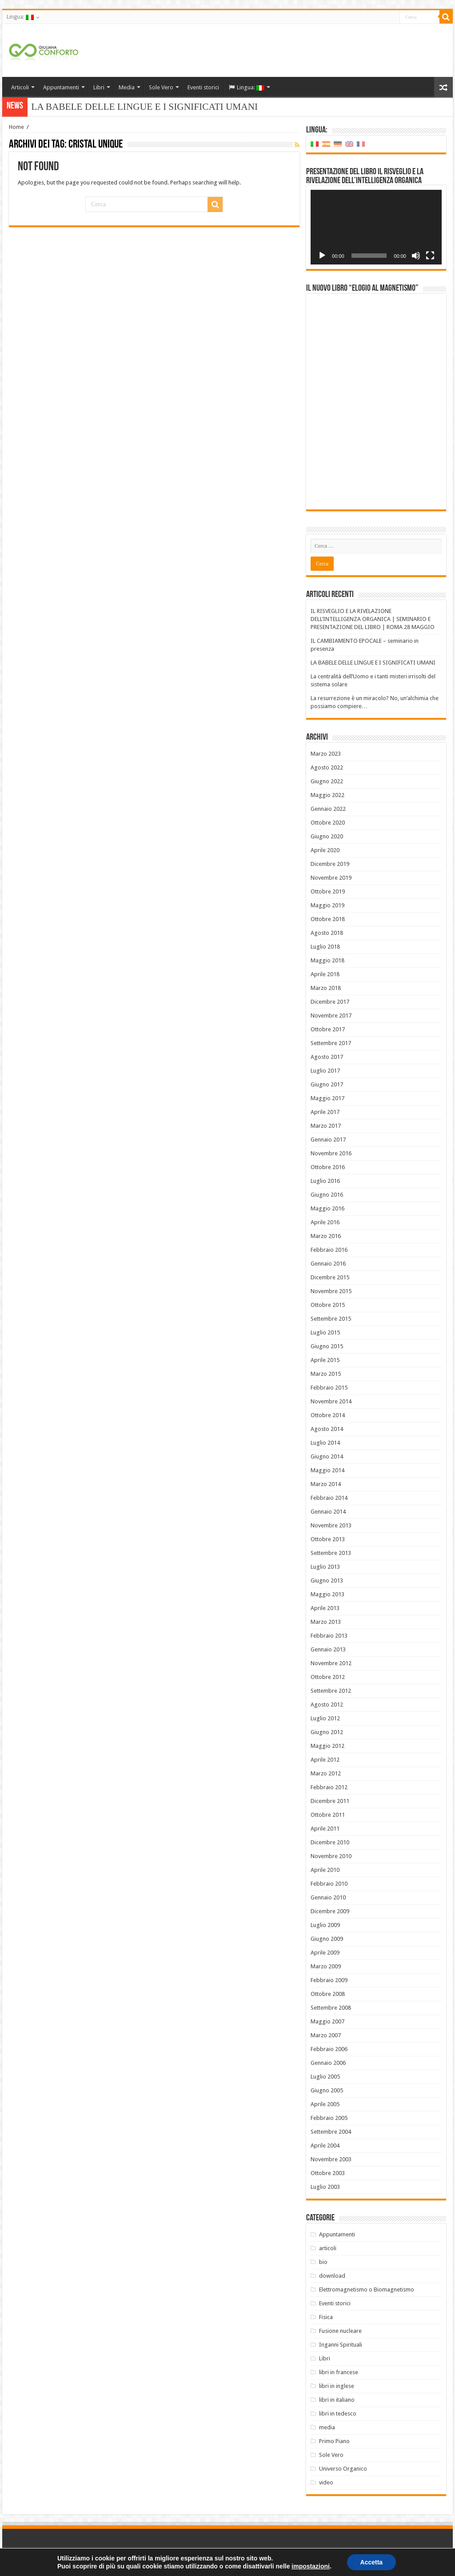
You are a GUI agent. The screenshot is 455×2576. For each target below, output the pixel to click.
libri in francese (338, 2372)
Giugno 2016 (327, 1194)
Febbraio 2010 (329, 1883)
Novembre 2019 (331, 877)
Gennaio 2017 (328, 1139)
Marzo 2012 (326, 1773)
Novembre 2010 (331, 1856)
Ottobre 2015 (328, 1305)
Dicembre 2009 (330, 1911)
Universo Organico (343, 2468)
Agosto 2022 (327, 767)
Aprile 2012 (325, 1759)
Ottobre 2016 (328, 1167)
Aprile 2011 (325, 1828)
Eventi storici (203, 87)
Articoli (20, 87)
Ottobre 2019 (328, 891)
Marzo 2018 (326, 988)
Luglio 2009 (325, 1925)
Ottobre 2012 (328, 1677)
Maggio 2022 (327, 795)
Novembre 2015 (331, 1291)
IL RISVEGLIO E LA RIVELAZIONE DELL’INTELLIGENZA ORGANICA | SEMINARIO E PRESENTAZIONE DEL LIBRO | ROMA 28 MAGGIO (373, 619)
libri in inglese (336, 2386)
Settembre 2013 (331, 1553)
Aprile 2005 (325, 2104)
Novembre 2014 (331, 1401)
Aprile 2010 (325, 1870)
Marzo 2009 (326, 1966)
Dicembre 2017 (330, 1001)
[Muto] (415, 255)
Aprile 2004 (325, 2145)
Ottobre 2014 (328, 1415)
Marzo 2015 (326, 1373)
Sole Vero (161, 87)
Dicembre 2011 (330, 1801)
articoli (327, 2248)
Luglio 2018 (325, 946)
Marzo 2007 (326, 2035)
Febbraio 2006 (329, 2049)
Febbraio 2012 (329, 1787)
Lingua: (20, 17)
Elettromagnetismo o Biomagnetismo (366, 2289)
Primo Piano (334, 2441)
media (327, 2427)
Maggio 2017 (327, 1098)
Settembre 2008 (331, 2007)
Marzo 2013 (326, 1622)
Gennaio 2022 (328, 808)
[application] (376, 227)
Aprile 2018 (325, 974)
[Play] (322, 255)
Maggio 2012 (327, 1746)
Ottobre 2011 (328, 1814)
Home (16, 127)
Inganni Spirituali (340, 2344)
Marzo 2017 (326, 1125)
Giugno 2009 (327, 1938)
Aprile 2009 (325, 1952)
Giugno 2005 (327, 2090)
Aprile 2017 (325, 1112)
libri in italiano (337, 2399)
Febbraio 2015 (329, 1387)
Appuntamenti (61, 87)
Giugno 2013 (327, 1580)
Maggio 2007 (327, 2021)
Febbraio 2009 (329, 1980)
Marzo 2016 (326, 1236)
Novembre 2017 (331, 1015)
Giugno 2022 (327, 781)
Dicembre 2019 (330, 864)
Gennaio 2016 (328, 1263)
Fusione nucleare (340, 2331)
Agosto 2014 (327, 1429)
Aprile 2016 (325, 1222)
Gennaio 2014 (328, 1511)
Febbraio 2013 (329, 1635)
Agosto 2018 (327, 932)
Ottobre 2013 (328, 1539)
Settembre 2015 (331, 1318)
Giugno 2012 (327, 1732)
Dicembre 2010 (330, 1842)
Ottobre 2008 (328, 1994)
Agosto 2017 (327, 1057)
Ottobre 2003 (328, 2173)
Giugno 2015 (327, 1346)
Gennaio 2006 (328, 2062)
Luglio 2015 (325, 1332)
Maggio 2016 (327, 1208)
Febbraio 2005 (329, 2118)
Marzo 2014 (326, 1484)
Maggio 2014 (327, 1470)
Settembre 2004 (331, 2131)
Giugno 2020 (327, 836)
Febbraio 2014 (329, 1497)
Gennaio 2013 (328, 1649)
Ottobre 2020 (328, 822)
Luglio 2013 (325, 1566)
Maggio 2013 (327, 1594)
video (326, 2482)
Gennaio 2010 (328, 1897)
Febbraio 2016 (329, 1249)
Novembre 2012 (331, 1663)
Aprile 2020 (325, 850)
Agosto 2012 (327, 1704)
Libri (98, 87)
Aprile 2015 (325, 1360)
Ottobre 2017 (328, 1029)
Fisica (326, 2317)
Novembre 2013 (331, 1525)
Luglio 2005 (325, 2076)
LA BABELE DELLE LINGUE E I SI (104, 106)
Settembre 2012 (331, 1690)
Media (127, 87)
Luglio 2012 (325, 1718)
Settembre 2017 (331, 1043)
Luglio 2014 (325, 1442)
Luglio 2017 (325, 1070)
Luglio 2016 (325, 1181)
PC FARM (437, 2561)
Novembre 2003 (331, 2159)
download (332, 2275)
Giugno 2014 (327, 1456)
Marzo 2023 (326, 753)
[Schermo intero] (430, 255)
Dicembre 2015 (330, 1277)
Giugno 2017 (327, 1084)
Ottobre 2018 (328, 919)
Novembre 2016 (331, 1153)
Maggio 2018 (327, 960)
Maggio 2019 (327, 905)
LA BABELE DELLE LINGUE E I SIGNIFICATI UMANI (373, 662)
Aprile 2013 (325, 1608)
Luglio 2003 (325, 2186)
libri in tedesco (337, 2413)
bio (323, 2262)
